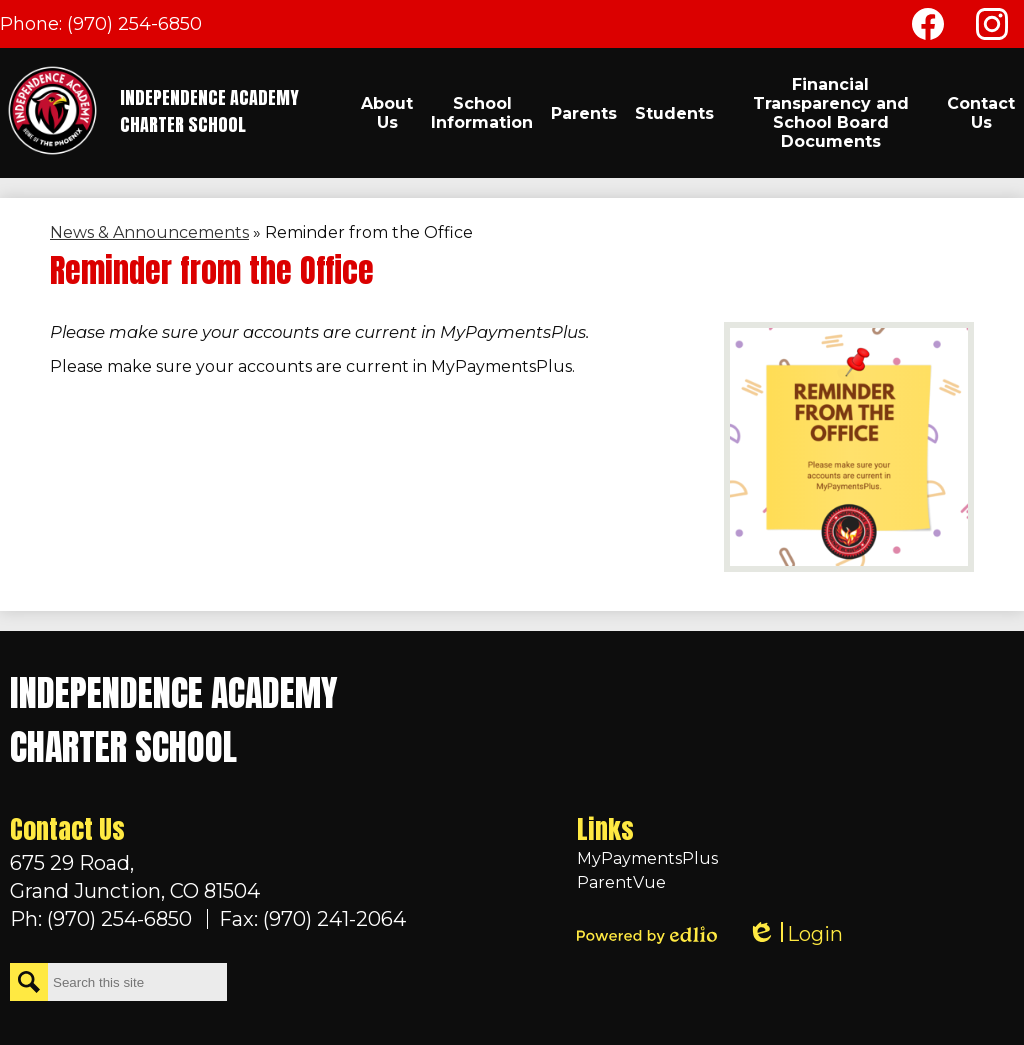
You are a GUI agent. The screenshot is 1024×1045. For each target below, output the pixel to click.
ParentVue (621, 882)
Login (795, 934)
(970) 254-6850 (134, 24)
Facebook (928, 28)
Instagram (992, 28)
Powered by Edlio (647, 935)
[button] (387, 113)
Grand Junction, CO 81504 (208, 876)
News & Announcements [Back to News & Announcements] (149, 232)
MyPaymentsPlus (647, 858)
